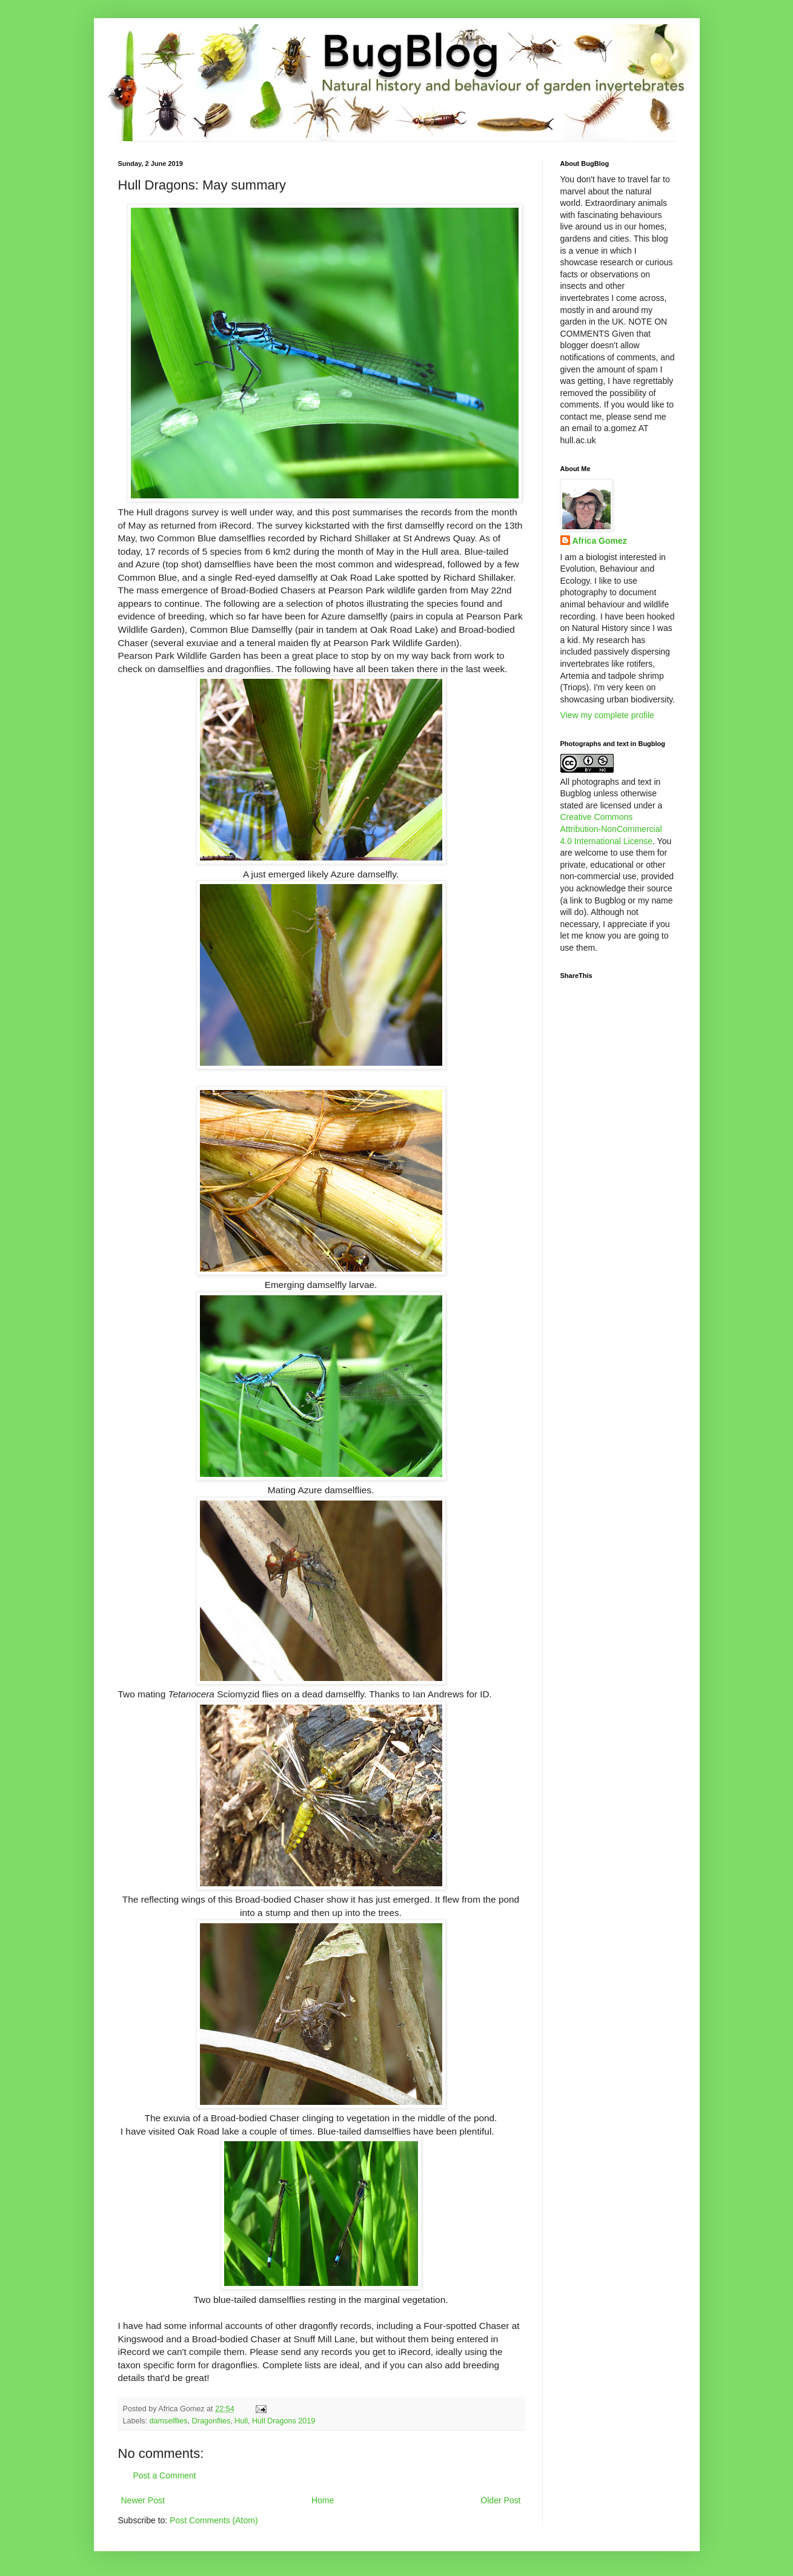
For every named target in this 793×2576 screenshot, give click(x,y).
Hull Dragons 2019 (283, 2421)
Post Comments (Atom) (213, 2520)
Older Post (500, 2500)
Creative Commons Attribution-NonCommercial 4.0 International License (611, 828)
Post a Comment (164, 2475)
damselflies (169, 2421)
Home (322, 2500)
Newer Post (143, 2500)
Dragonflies (211, 2421)
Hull (241, 2421)
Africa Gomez (599, 541)
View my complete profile (607, 715)
